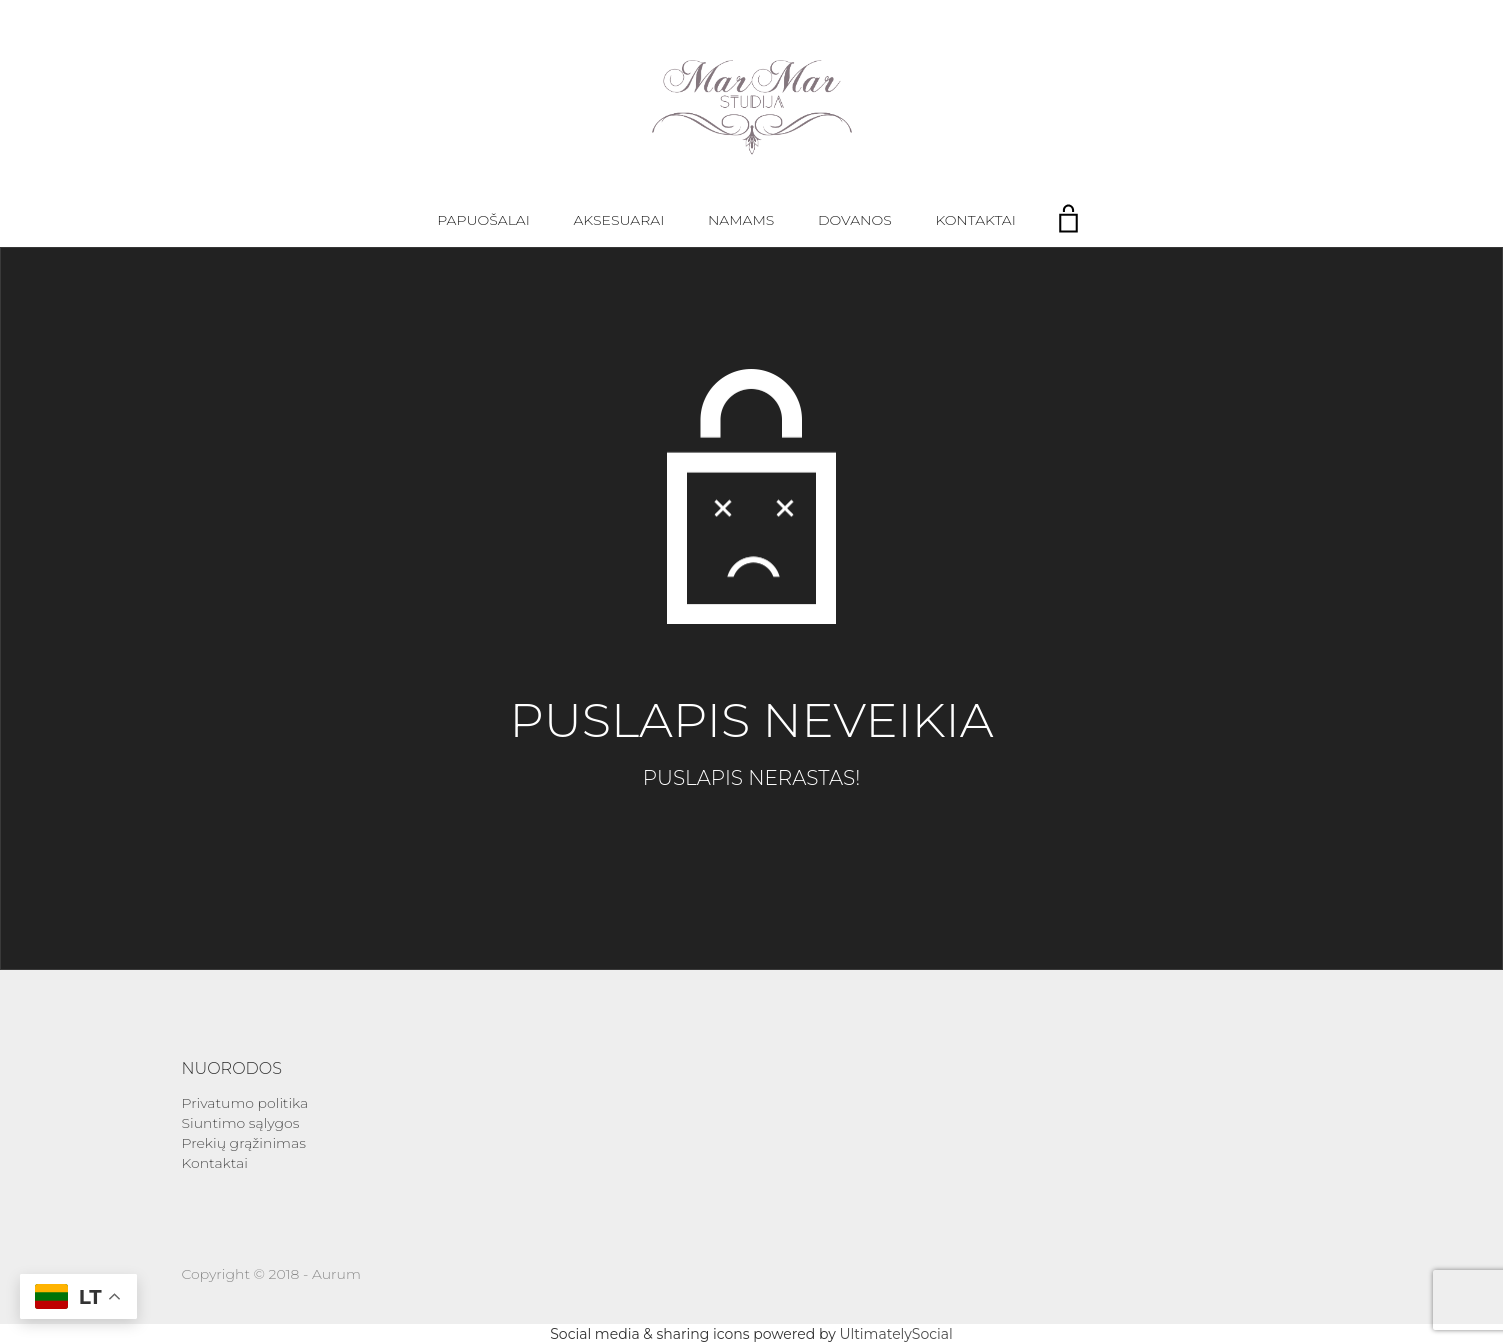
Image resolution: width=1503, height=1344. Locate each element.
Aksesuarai (619, 220)
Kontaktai (975, 220)
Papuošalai (483, 220)
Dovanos (855, 220)
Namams (741, 220)
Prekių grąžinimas (244, 1143)
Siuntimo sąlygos (241, 1123)
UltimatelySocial (895, 1334)
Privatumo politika (245, 1103)
